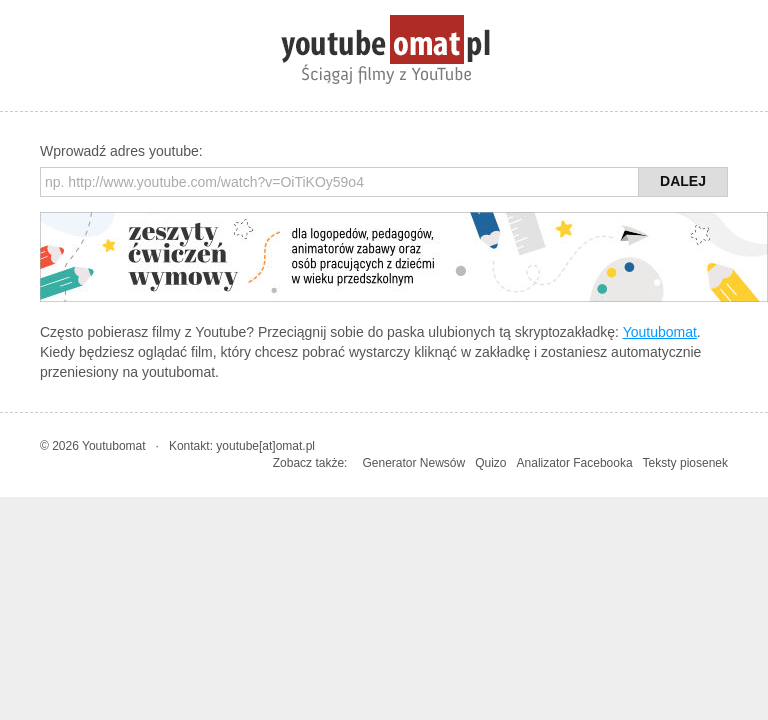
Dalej (683, 181)
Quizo (490, 463)
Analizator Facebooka (575, 463)
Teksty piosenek (685, 463)
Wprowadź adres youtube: (121, 151)
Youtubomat (660, 332)
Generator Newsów (413, 463)
